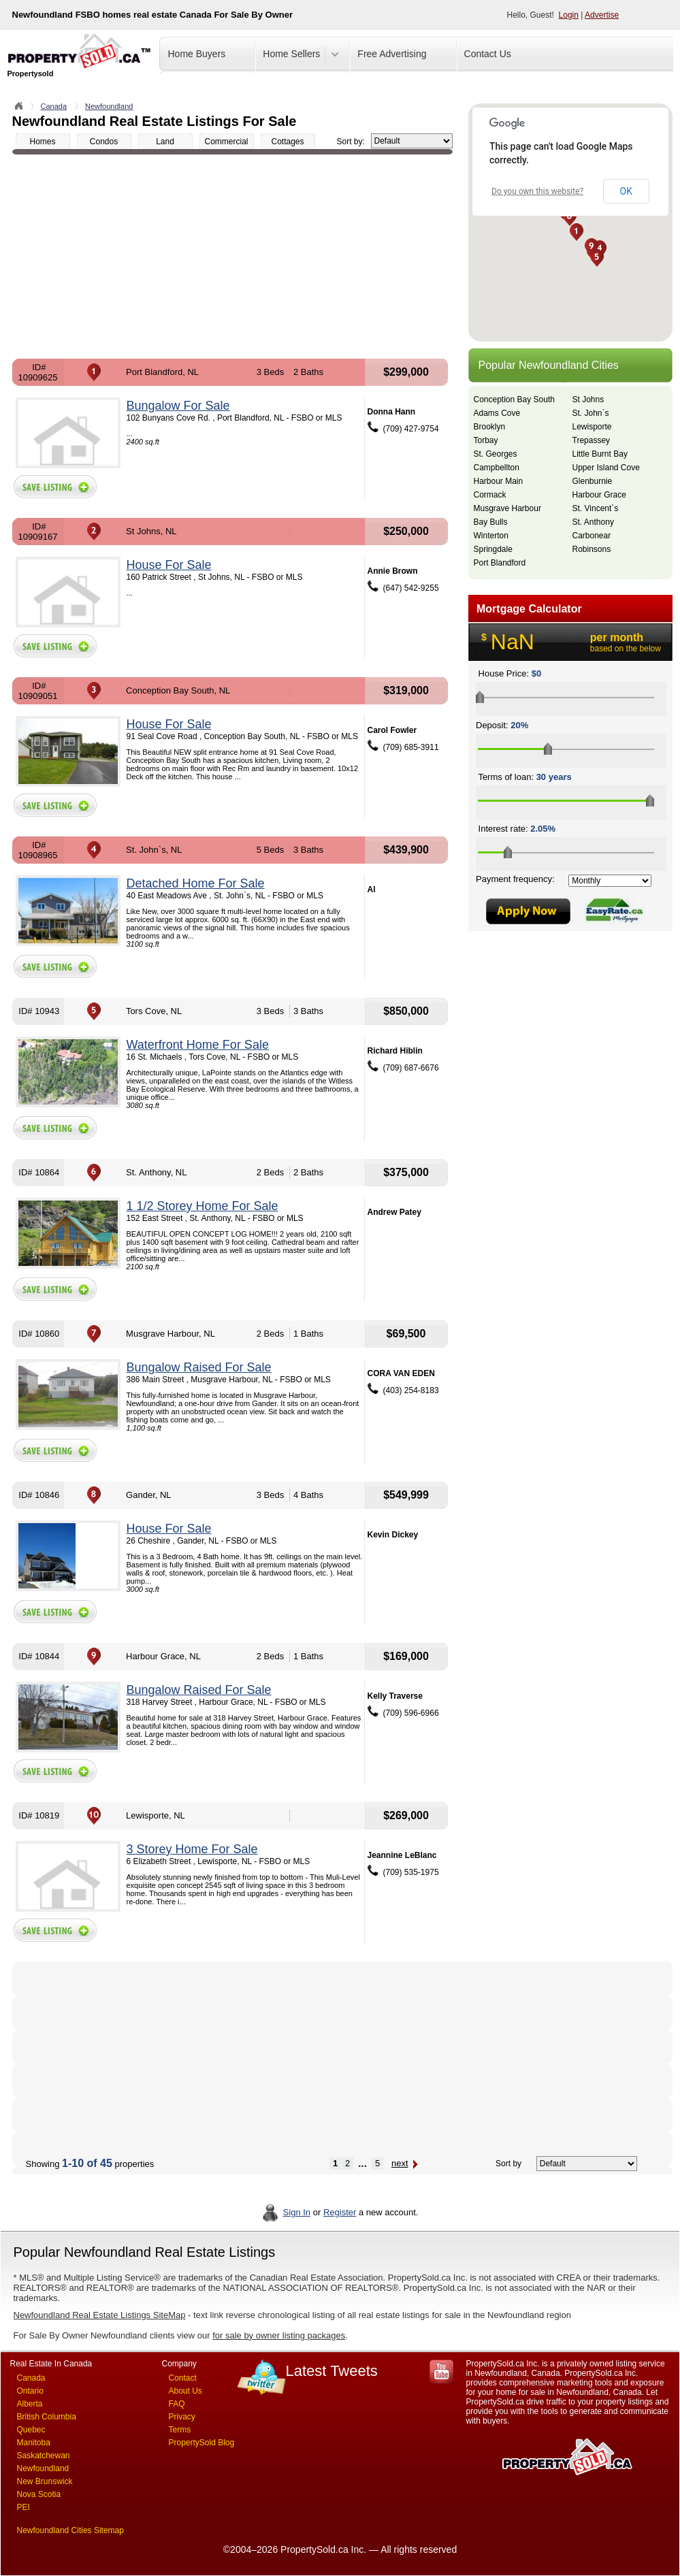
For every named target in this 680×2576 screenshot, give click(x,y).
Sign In (296, 2212)
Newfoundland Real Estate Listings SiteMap (100, 2315)
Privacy (182, 2417)
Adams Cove (497, 413)
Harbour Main (498, 481)
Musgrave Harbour (507, 508)
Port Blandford (500, 563)
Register (339, 2212)
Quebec (31, 2429)
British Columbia (46, 2417)
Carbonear (591, 535)
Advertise (602, 15)
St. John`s (590, 413)
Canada (54, 106)
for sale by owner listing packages (278, 2335)
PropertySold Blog (202, 2442)
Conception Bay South (514, 399)
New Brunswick (45, 2481)
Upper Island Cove (606, 467)
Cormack (490, 495)
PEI (23, 2507)
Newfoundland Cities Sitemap (70, 2530)
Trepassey (591, 440)
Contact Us (487, 53)
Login (569, 15)
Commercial (226, 141)
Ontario (30, 2391)
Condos (104, 141)
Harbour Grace (599, 495)
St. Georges (495, 454)
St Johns (588, 399)
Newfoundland (109, 106)
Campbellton (496, 467)
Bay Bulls (491, 522)
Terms (180, 2429)
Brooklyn (490, 426)
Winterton (491, 535)
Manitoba (33, 2442)
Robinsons (591, 549)
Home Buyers (197, 53)
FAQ (177, 2404)
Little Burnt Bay (600, 454)
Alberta (30, 2404)
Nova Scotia (39, 2494)
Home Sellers (291, 53)
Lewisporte (592, 426)
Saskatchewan (43, 2455)
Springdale (493, 549)
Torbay (486, 440)
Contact (183, 2378)
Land (165, 141)
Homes (42, 141)
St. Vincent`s (595, 508)
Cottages (287, 141)
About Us (185, 2391)
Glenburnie (592, 481)
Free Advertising (391, 53)
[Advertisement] (232, 256)
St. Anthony (593, 522)
